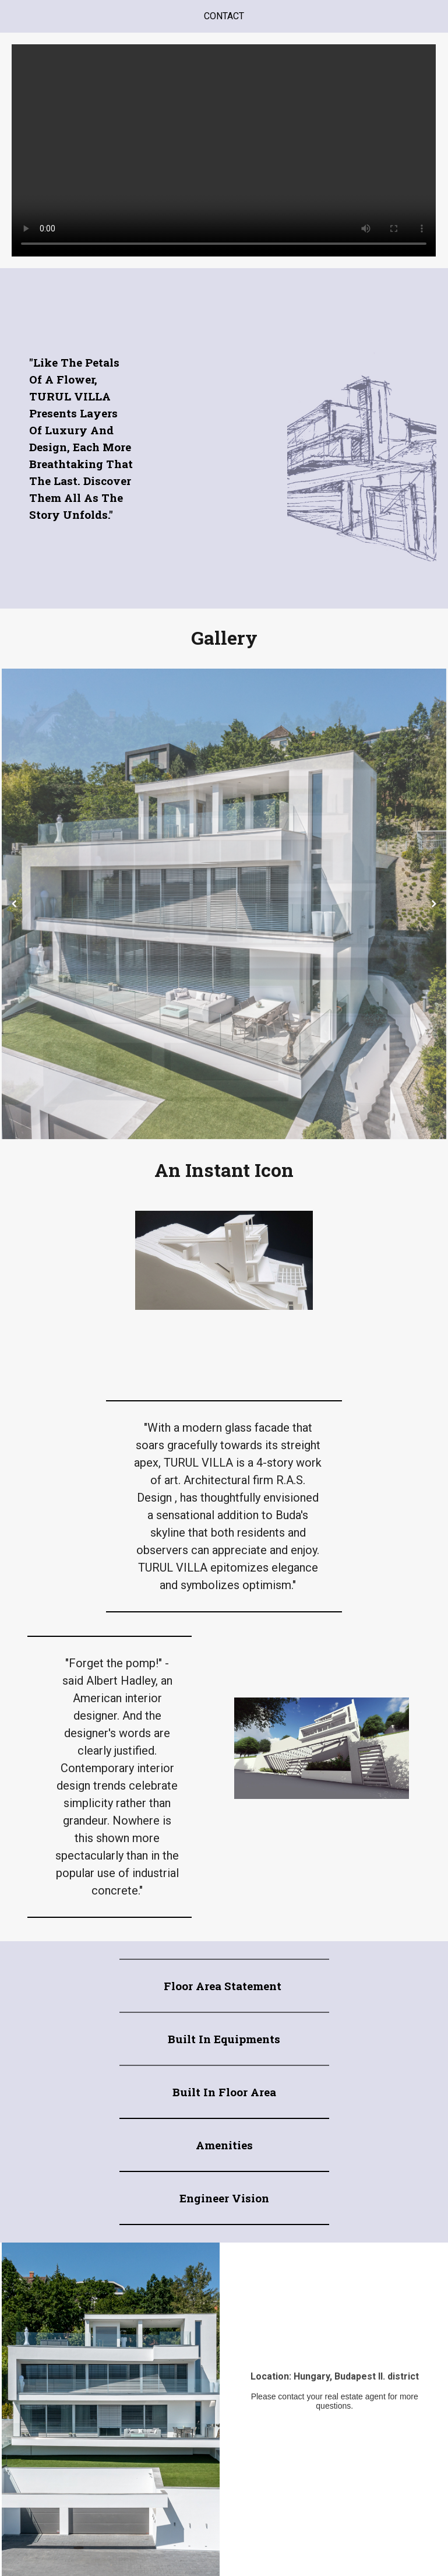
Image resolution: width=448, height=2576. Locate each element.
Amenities (224, 2145)
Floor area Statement (224, 1985)
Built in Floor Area (224, 2092)
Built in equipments (224, 2039)
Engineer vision (224, 2198)
